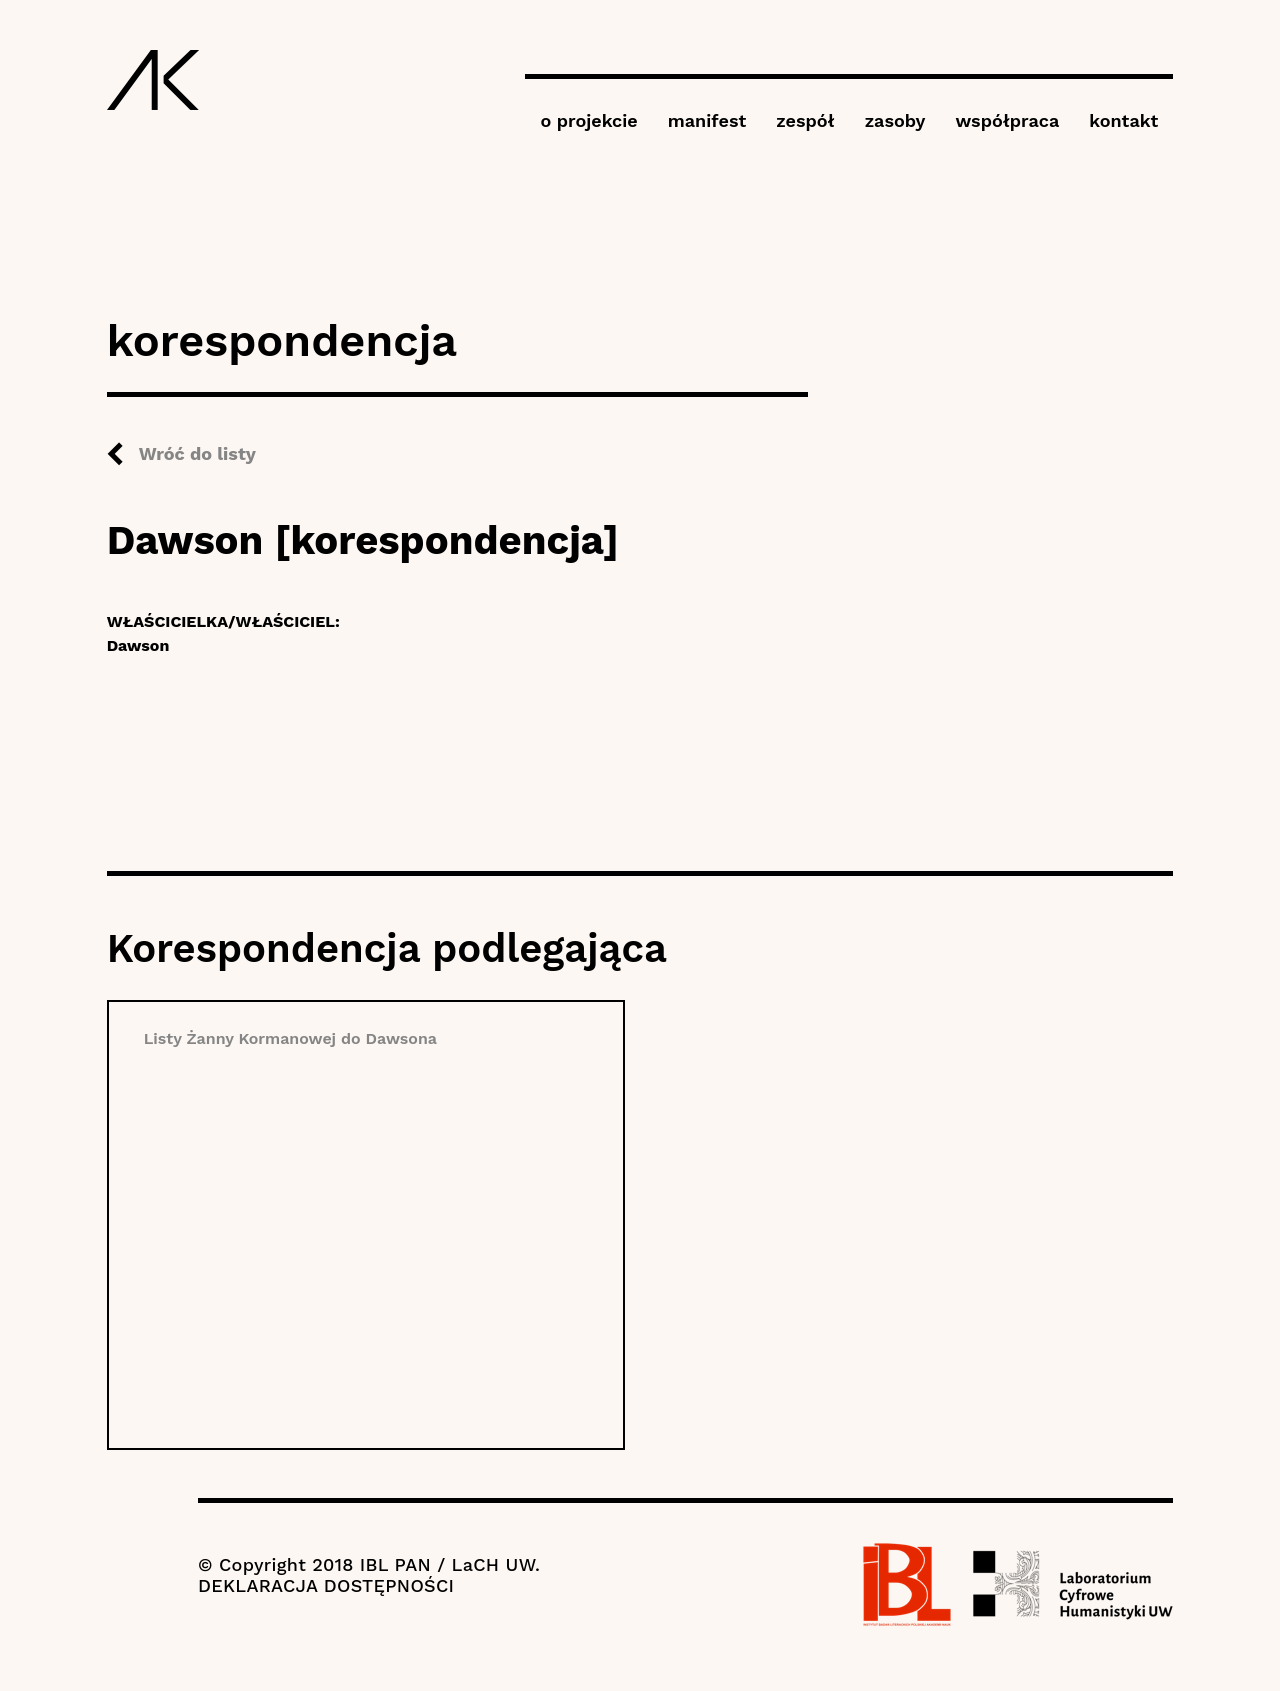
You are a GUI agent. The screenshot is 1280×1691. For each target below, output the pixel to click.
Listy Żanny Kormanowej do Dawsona (290, 1038)
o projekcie (588, 120)
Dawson (138, 645)
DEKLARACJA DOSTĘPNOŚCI (326, 1585)
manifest (707, 120)
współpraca (1007, 120)
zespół (805, 120)
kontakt (1123, 120)
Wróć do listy (197, 453)
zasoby (895, 120)
